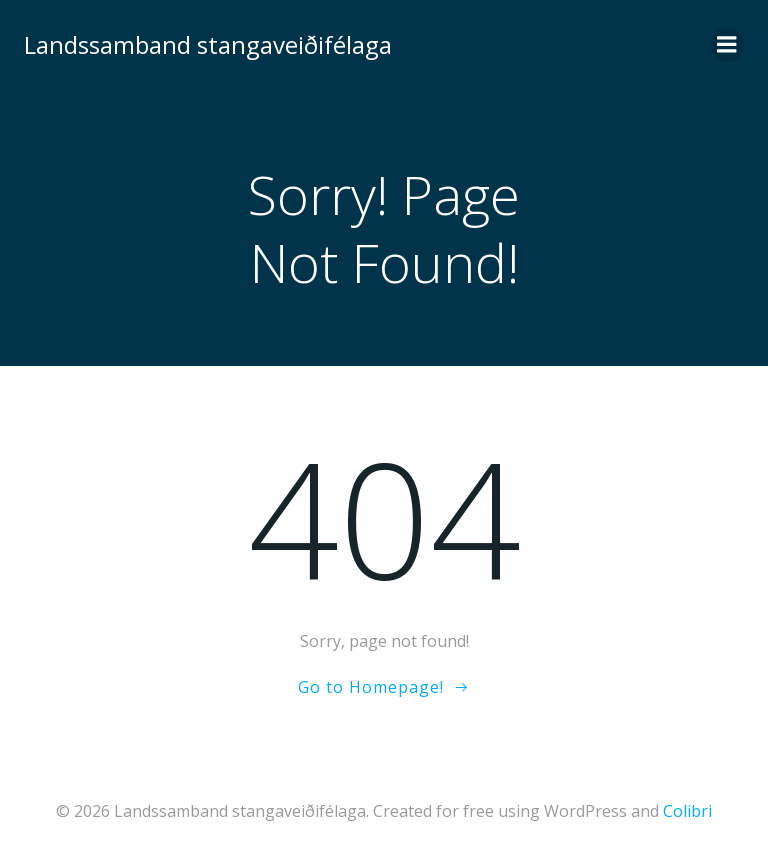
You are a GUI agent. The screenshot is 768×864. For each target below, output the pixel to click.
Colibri (687, 811)
